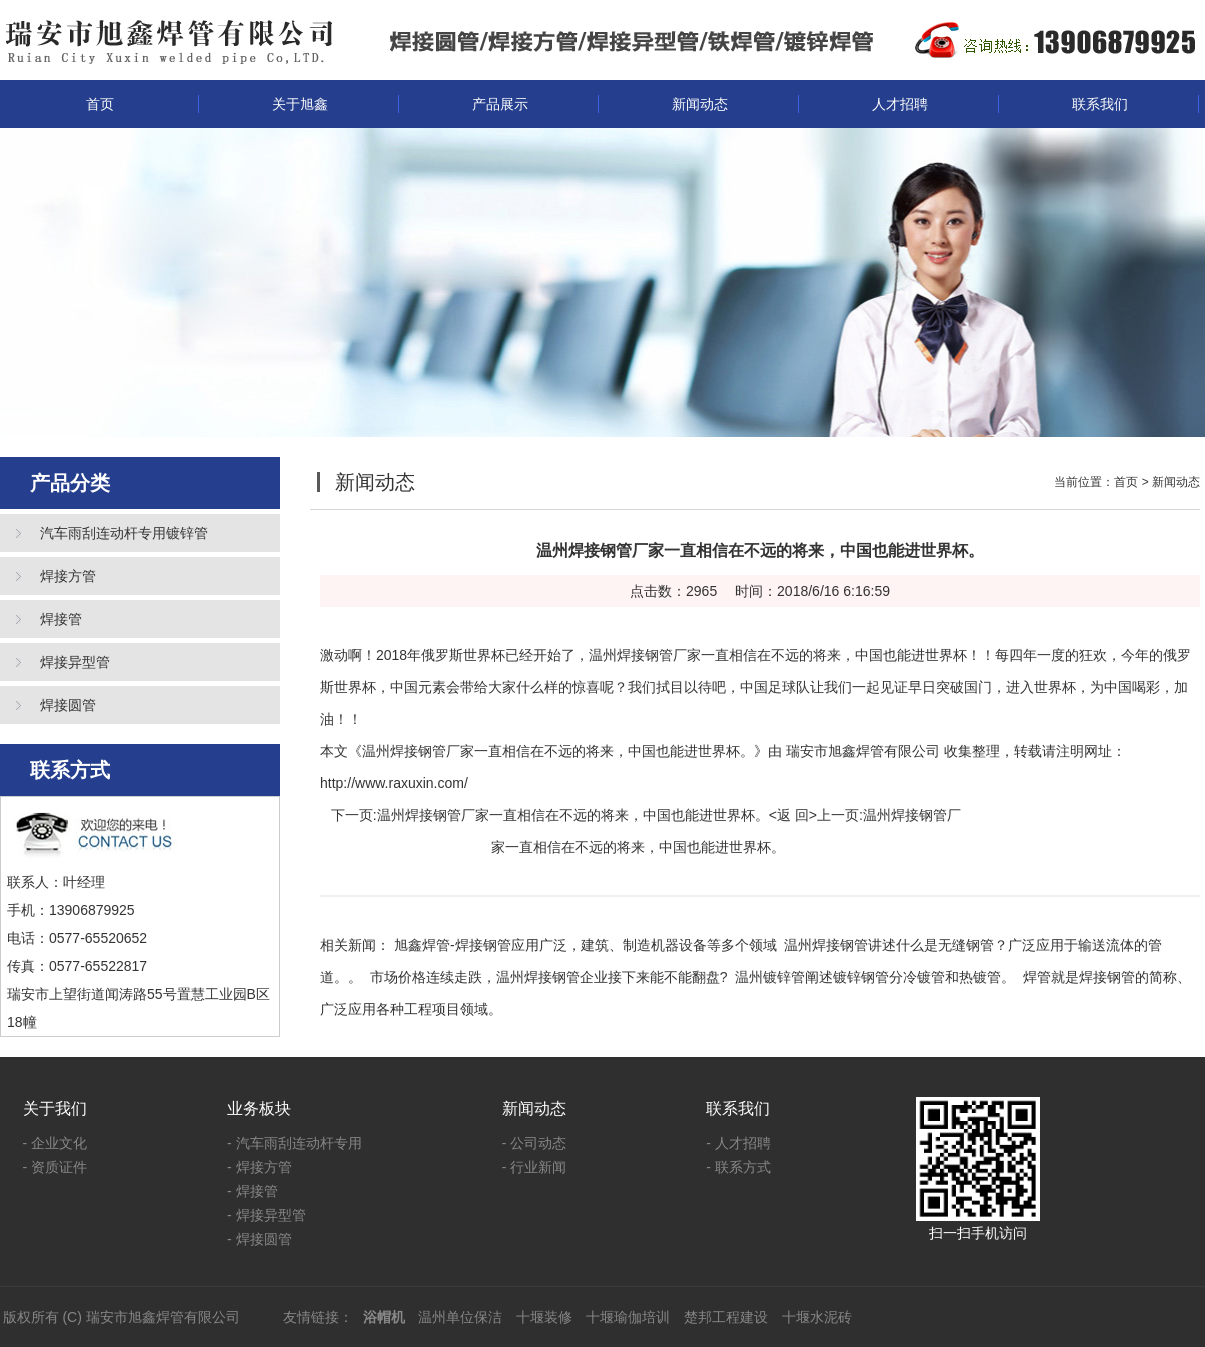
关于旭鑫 (300, 104)
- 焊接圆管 (259, 1239)
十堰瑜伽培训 (628, 1317)
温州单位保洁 (460, 1317)
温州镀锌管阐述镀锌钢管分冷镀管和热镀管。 (875, 977)
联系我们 (1100, 104)
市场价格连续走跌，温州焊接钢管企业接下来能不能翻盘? (549, 977)
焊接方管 (68, 576)
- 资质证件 (55, 1167)
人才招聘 (900, 104)
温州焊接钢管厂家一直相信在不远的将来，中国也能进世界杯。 (573, 815)
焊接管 (61, 619)
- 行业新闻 (534, 1167)
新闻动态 (700, 104)
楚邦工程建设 (726, 1317)
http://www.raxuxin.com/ (394, 783)
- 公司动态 (534, 1143)
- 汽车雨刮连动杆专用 (294, 1143)
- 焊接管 (252, 1191)
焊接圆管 (68, 705)
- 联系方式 (738, 1167)
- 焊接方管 (259, 1167)
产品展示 (500, 104)
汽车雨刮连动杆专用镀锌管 (124, 533)
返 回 (793, 815)
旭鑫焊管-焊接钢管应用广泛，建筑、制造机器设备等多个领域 (585, 945)
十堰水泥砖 (817, 1317)
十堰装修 (544, 1317)
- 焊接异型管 (266, 1215)
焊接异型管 (75, 662)
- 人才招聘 (738, 1143)
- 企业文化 (55, 1143)
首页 (100, 104)
